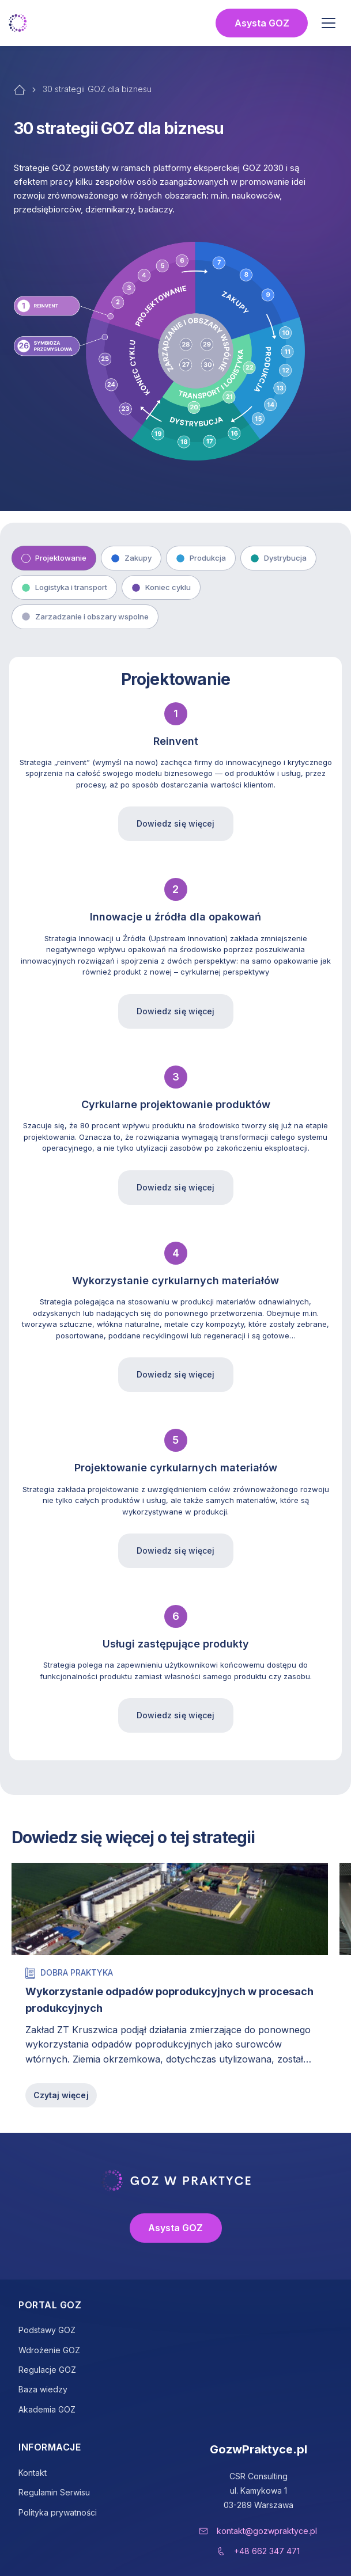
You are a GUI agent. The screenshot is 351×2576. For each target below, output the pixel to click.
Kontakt (32, 2473)
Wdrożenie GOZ (49, 2350)
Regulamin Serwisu (54, 2492)
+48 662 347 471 (267, 2551)
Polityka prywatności (57, 2512)
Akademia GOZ (47, 2409)
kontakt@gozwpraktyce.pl (267, 2531)
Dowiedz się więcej (175, 823)
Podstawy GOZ (47, 2330)
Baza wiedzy (42, 2389)
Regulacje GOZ (47, 2370)
